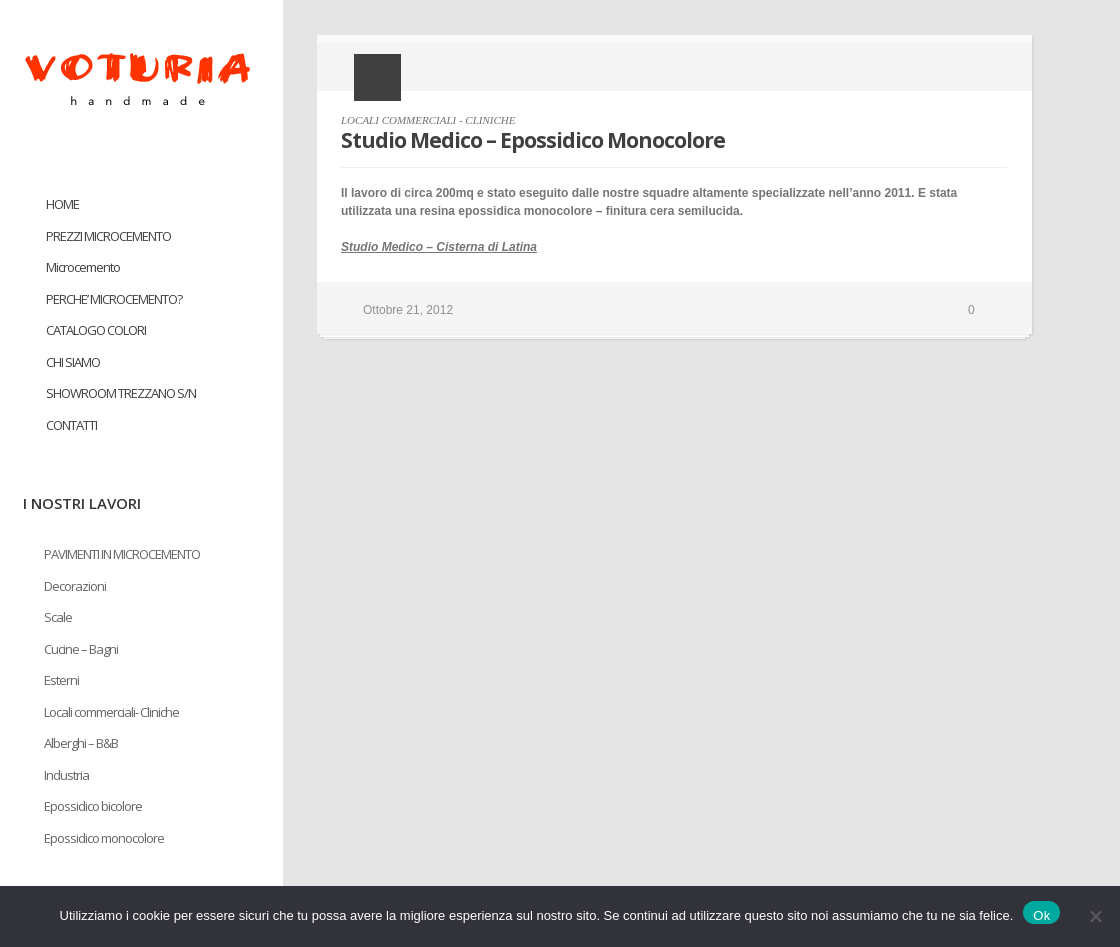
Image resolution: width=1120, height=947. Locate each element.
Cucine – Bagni (81, 649)
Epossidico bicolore (93, 806)
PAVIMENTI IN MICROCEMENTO (122, 554)
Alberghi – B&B (81, 743)
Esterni (61, 680)
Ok (1041, 915)
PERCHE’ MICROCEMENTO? (114, 299)
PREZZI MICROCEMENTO (108, 236)
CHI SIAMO (73, 362)
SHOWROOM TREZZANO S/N (121, 393)
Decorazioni (75, 586)
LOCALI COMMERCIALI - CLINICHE (428, 120)
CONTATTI (71, 425)
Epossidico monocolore (104, 838)
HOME (62, 204)
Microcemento (83, 267)
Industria (66, 775)
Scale (58, 617)
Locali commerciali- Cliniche (111, 712)
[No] (1095, 916)
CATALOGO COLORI (96, 330)
